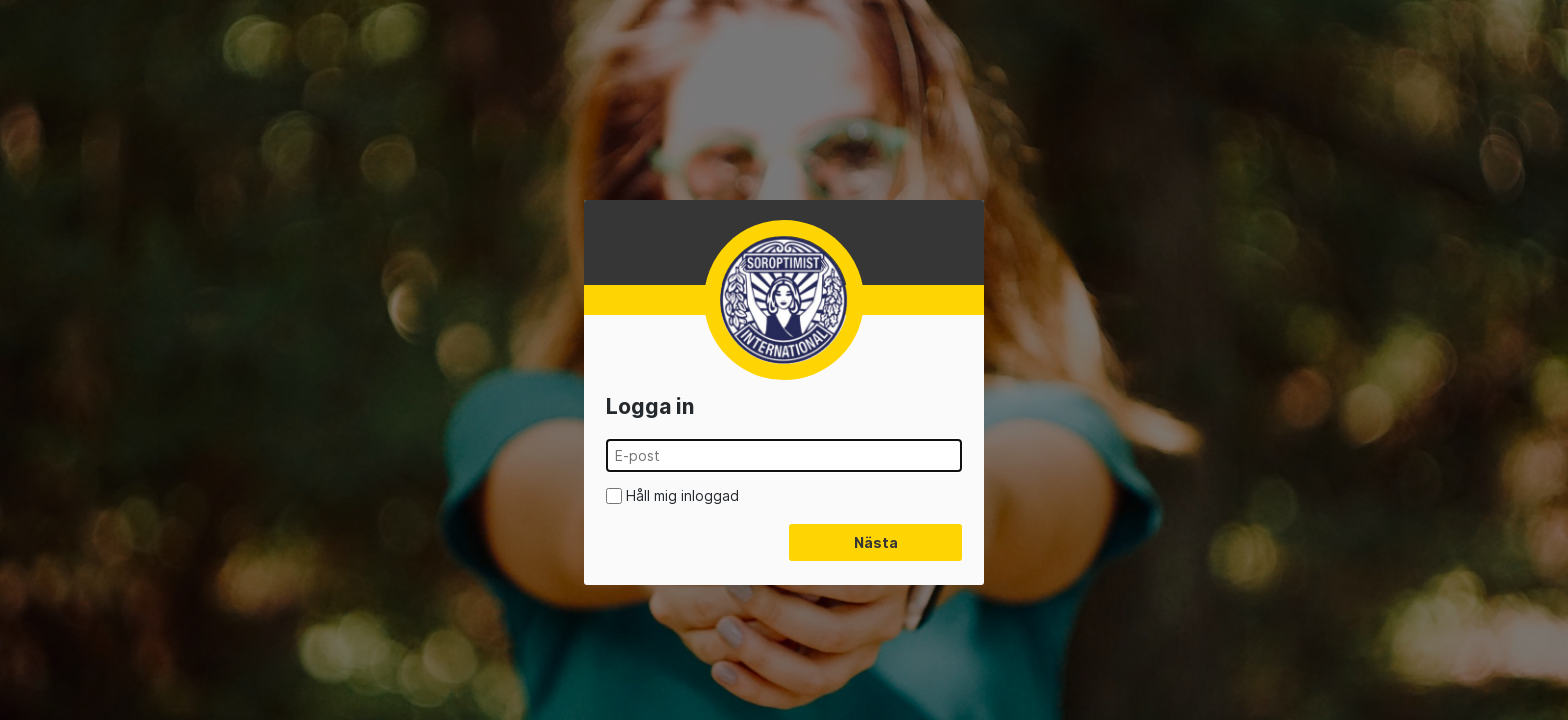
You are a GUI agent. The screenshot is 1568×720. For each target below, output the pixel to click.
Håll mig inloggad (682, 495)
